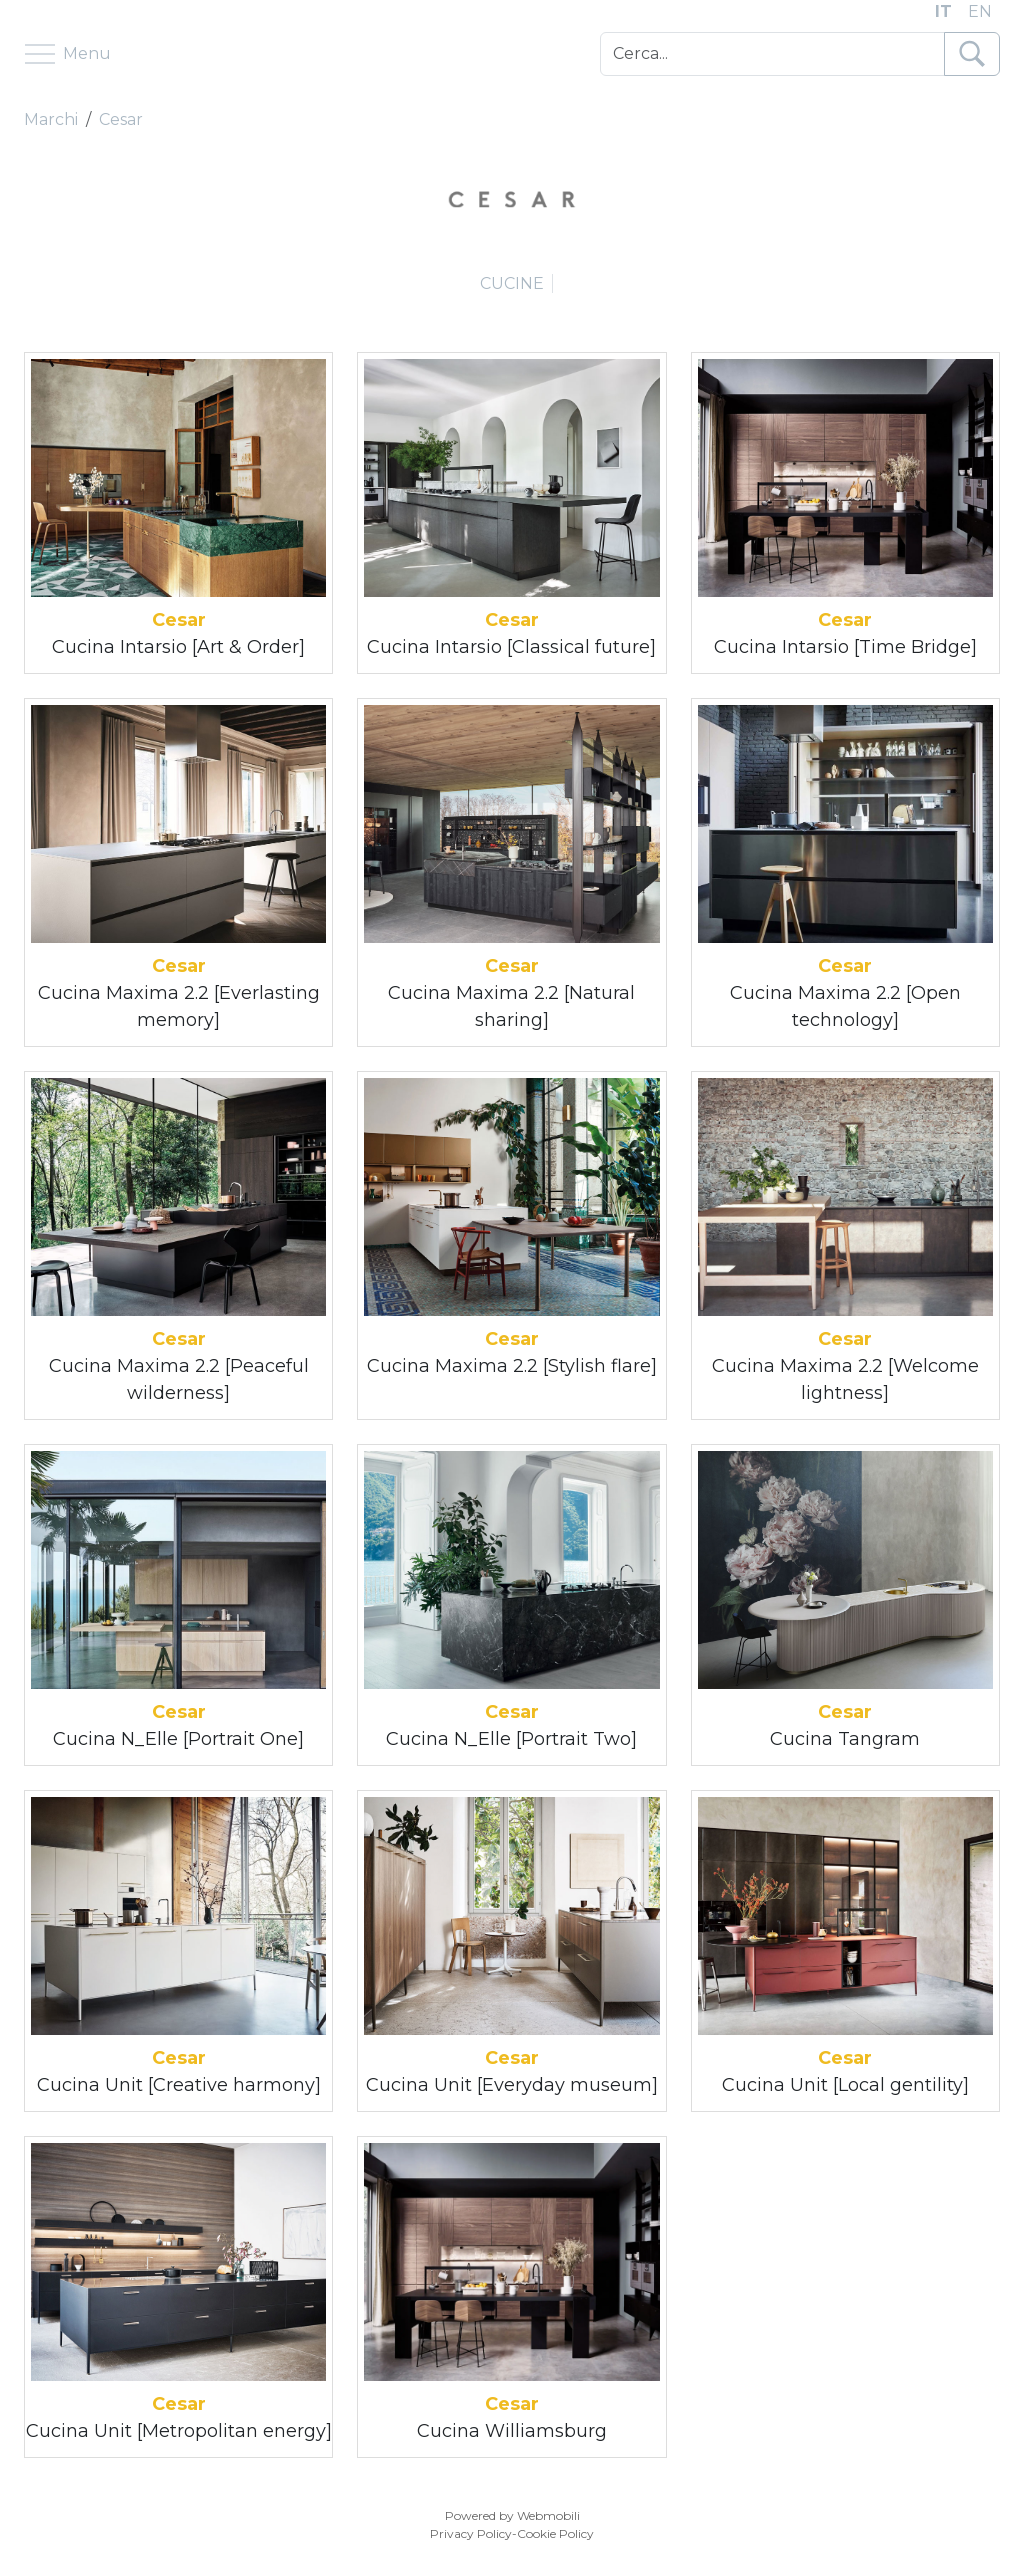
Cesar (121, 119)
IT (943, 11)
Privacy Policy (471, 2533)
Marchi (51, 119)
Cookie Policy (555, 2533)
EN (980, 11)
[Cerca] (772, 54)
